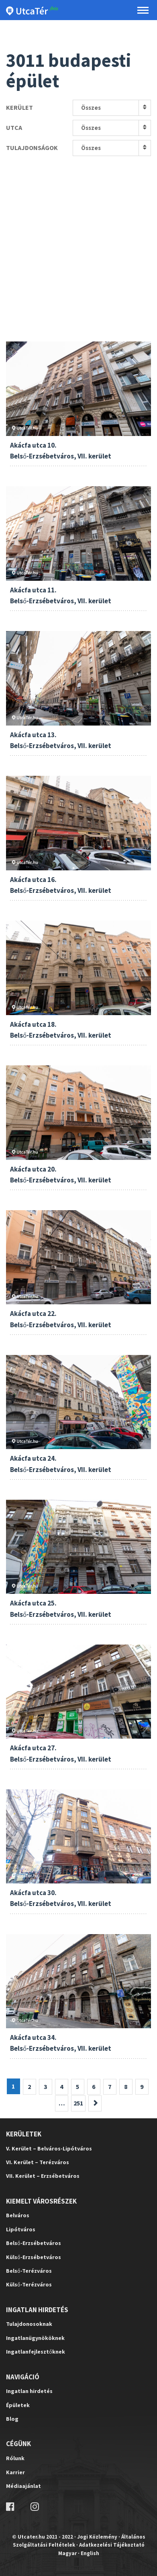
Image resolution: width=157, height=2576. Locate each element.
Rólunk (15, 2458)
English (90, 2553)
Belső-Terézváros (29, 2270)
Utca (14, 127)
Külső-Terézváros (29, 2284)
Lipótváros (20, 2229)
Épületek (18, 2405)
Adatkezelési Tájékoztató (112, 2544)
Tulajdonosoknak (29, 2323)
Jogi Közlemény (97, 2536)
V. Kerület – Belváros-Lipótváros (49, 2148)
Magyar (67, 2553)
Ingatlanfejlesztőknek (35, 2351)
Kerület (19, 107)
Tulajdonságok (32, 148)
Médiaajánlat (23, 2486)
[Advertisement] (78, 238)
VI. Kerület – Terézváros (37, 2162)
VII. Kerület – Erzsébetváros (43, 2175)
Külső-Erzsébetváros (33, 2257)
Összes (91, 107)
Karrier (15, 2472)
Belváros (17, 2215)
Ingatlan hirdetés (29, 2391)
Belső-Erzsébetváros (33, 2243)
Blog (12, 2418)
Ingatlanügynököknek (35, 2338)
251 (78, 2103)
